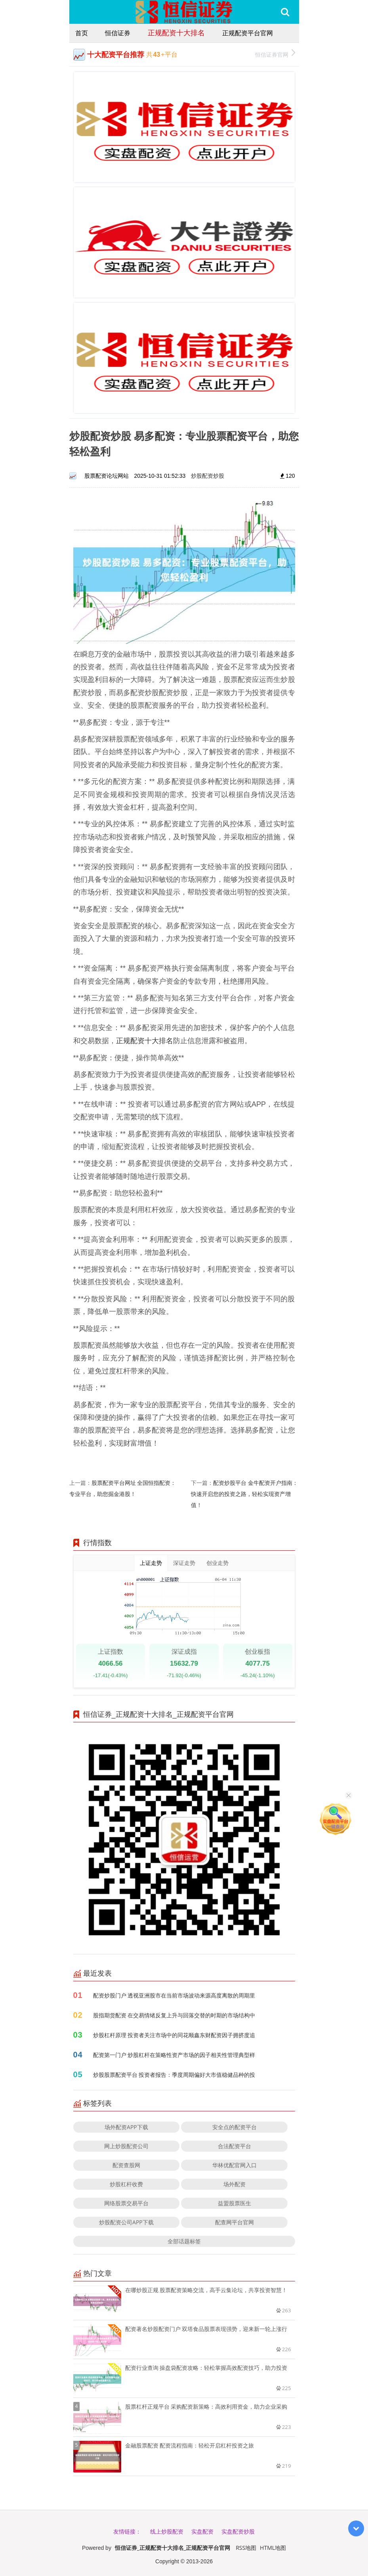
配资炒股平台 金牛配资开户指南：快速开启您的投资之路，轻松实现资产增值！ (244, 1494)
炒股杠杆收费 (126, 2184)
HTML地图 (273, 2547)
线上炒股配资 (166, 2531)
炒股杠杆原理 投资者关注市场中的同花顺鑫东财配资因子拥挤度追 (174, 2035)
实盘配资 (202, 2531)
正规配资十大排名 (176, 32)
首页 (81, 33)
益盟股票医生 (234, 2203)
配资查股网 (126, 2165)
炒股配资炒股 (207, 475)
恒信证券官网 (275, 53)
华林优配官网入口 (234, 2165)
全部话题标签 (184, 2241)
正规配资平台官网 (247, 33)
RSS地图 (246, 2547)
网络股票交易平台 (126, 2203)
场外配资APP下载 (126, 2127)
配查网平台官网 (234, 2222)
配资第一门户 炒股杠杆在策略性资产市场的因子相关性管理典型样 (174, 2055)
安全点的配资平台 (234, 2127)
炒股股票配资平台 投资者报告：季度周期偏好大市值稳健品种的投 (174, 2074)
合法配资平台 (234, 2146)
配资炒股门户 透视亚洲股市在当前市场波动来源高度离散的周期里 (174, 1995)
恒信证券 (117, 33)
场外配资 (234, 2184)
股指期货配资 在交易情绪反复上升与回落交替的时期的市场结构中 (174, 2015)
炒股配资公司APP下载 (126, 2222)
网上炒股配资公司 (126, 2146)
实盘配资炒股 (238, 2531)
